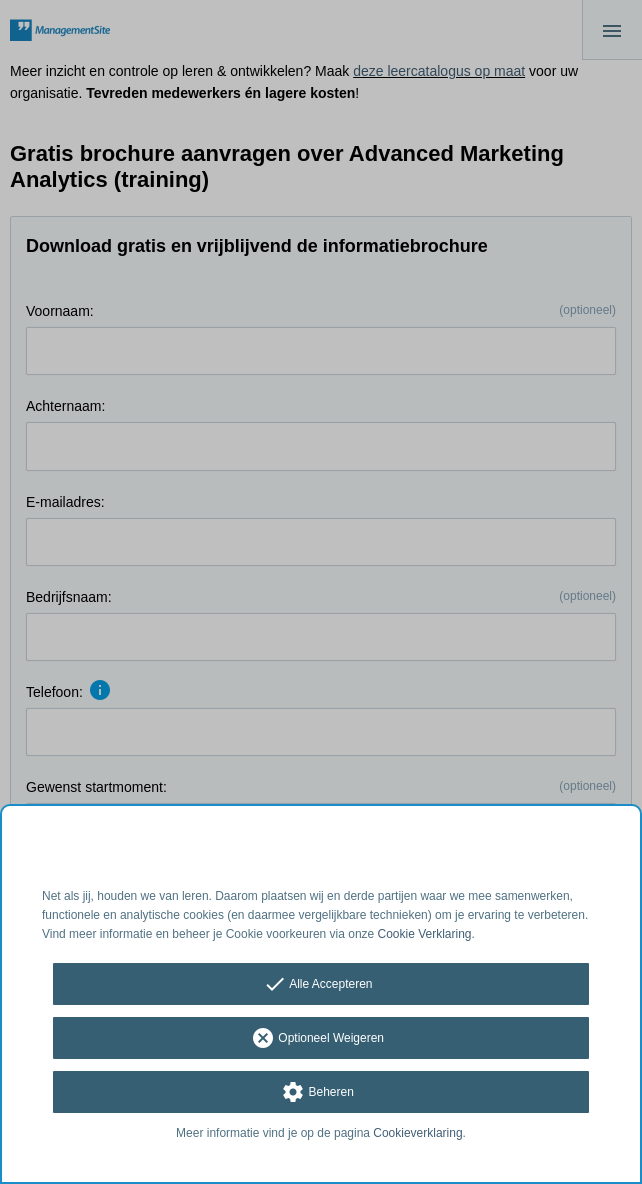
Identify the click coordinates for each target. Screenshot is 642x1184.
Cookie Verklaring (425, 934)
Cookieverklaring (417, 1133)
